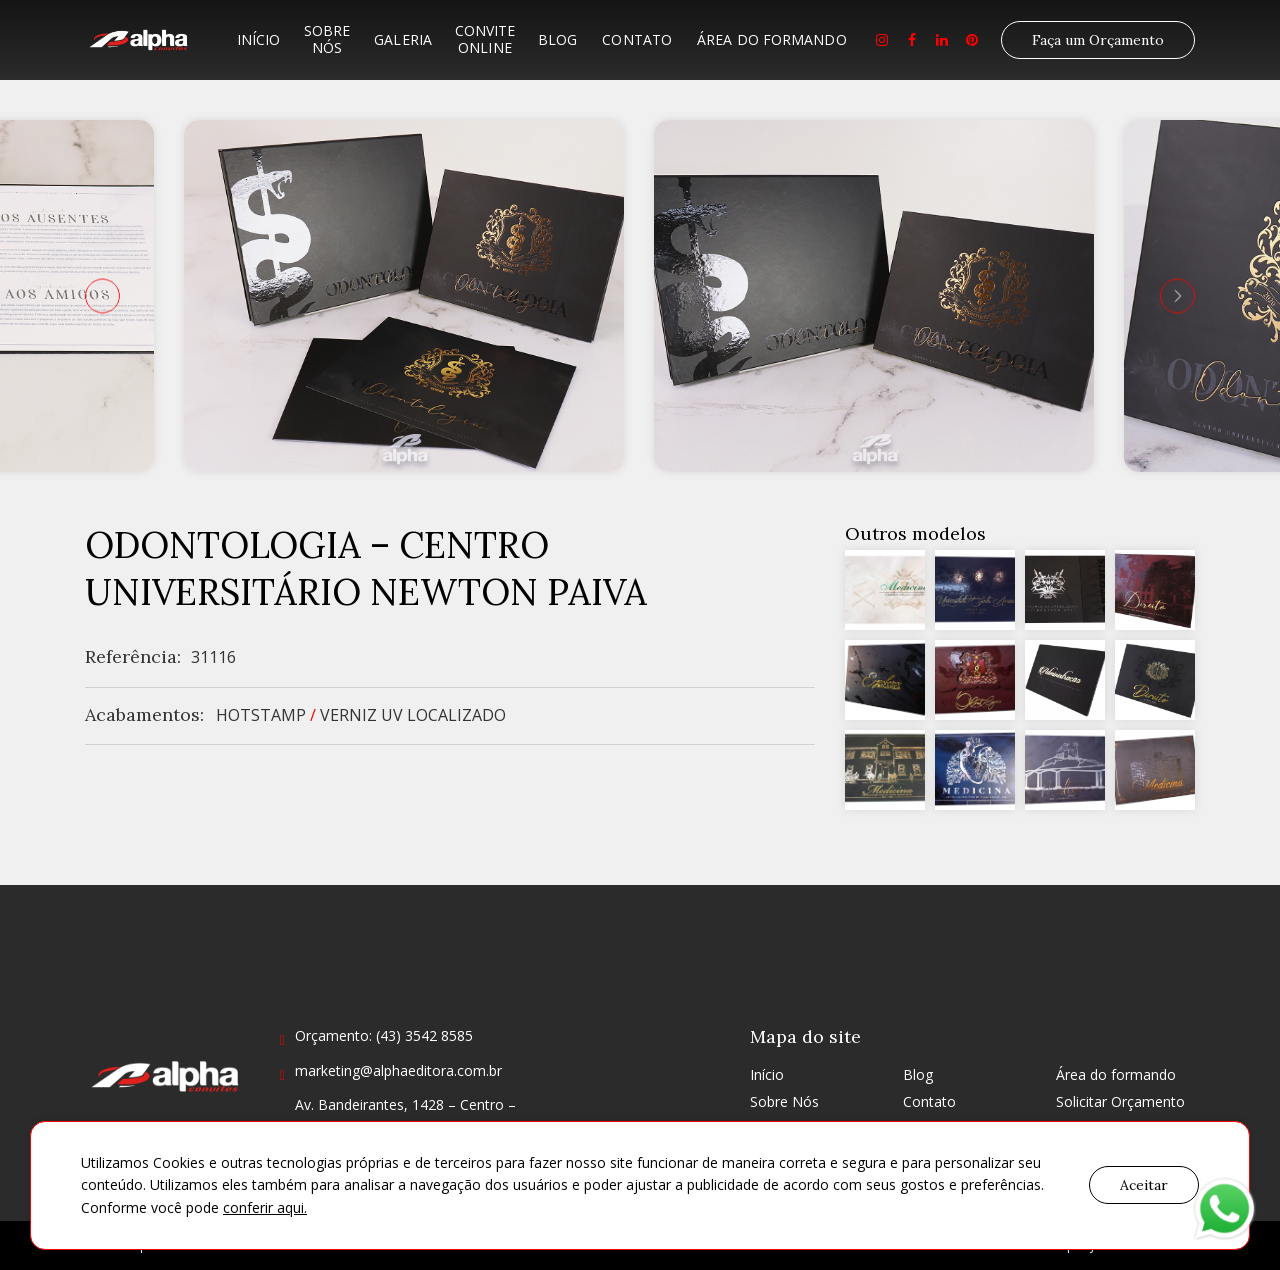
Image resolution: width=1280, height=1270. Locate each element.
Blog (557, 39)
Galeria (403, 39)
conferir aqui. (265, 1207)
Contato (637, 39)
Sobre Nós (327, 39)
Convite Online (485, 39)
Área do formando (772, 39)
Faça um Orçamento (1098, 40)
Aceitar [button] (1144, 1185)
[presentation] (102, 295)
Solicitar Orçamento (1120, 1101)
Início (259, 39)
